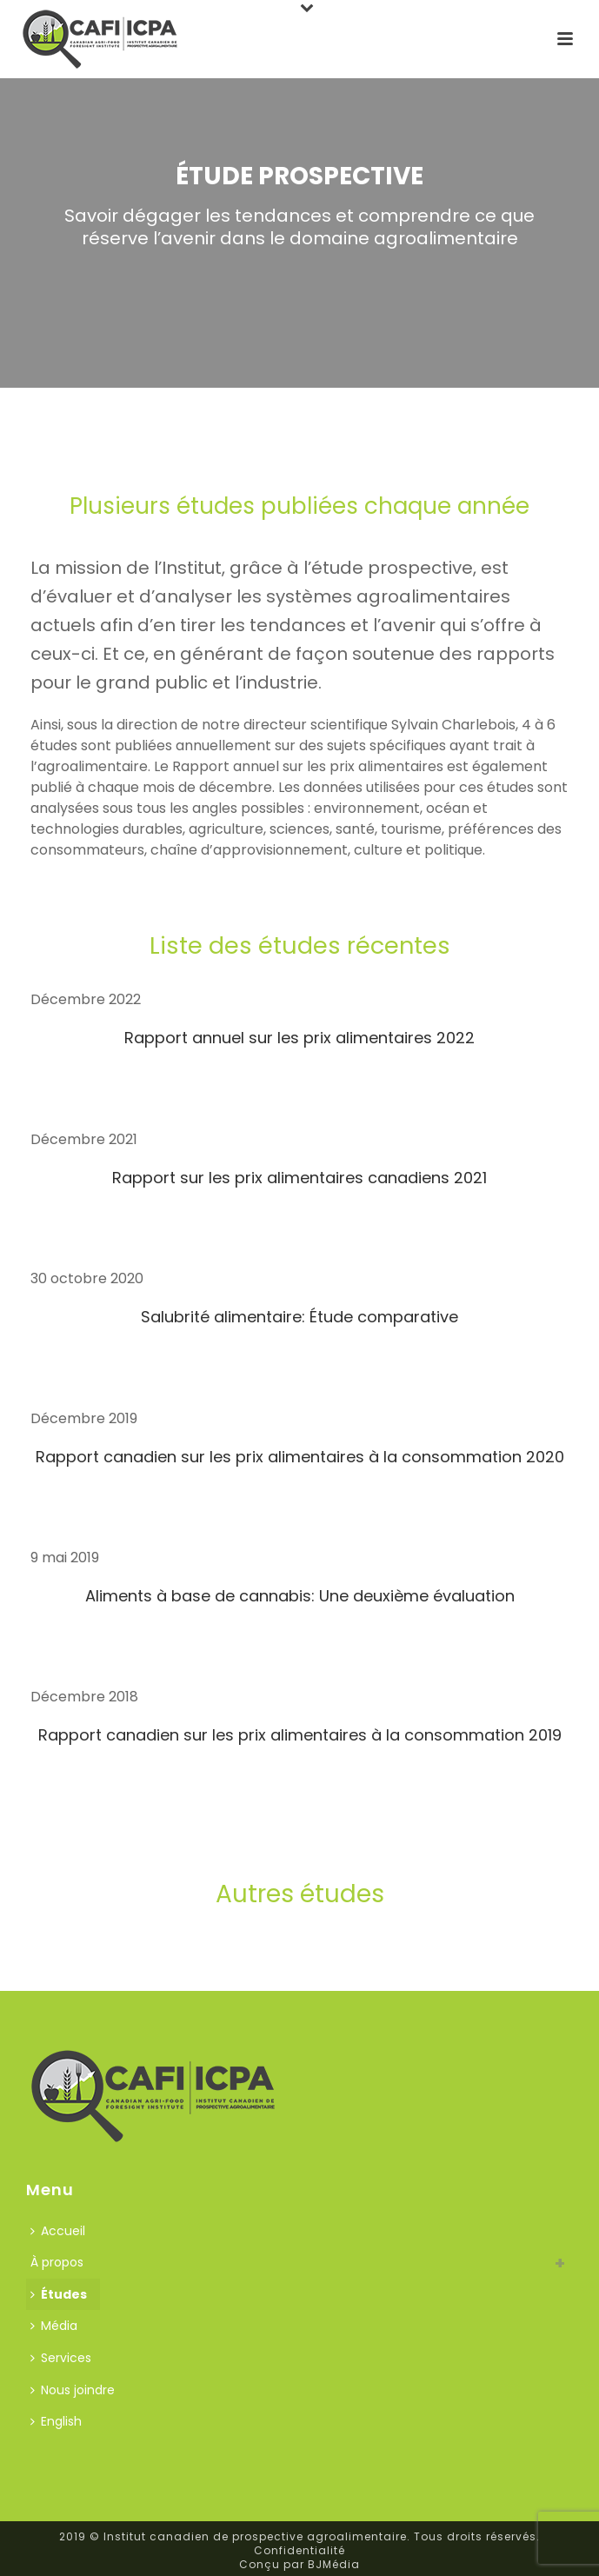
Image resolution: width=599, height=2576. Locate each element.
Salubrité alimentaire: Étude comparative (299, 1317)
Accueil (57, 2231)
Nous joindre (72, 2390)
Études (58, 2294)
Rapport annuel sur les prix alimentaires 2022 (299, 1037)
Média (53, 2325)
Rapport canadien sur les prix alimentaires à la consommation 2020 (300, 1457)
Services (60, 2357)
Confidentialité (299, 2550)
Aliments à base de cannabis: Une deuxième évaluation (300, 1596)
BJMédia (334, 2564)
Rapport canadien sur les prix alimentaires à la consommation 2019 (300, 1735)
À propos (56, 2262)
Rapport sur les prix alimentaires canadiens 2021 (299, 1177)
